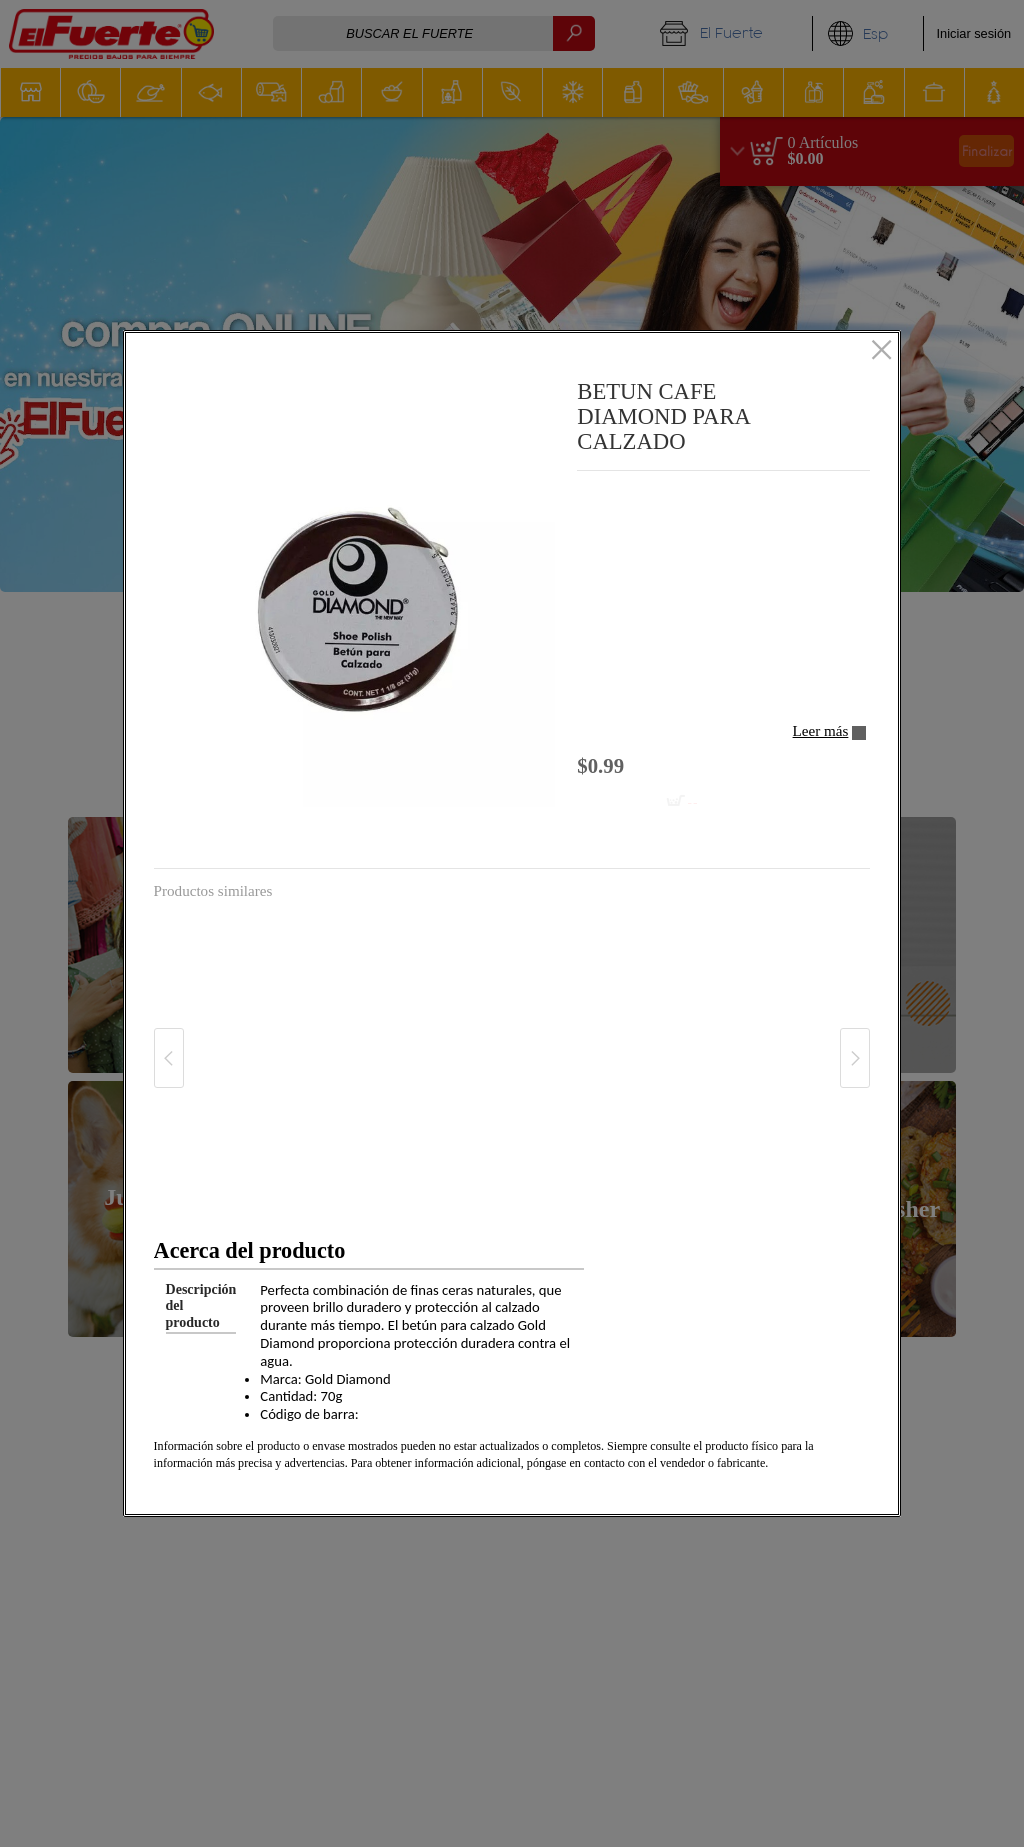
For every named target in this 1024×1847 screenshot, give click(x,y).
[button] (358, 609)
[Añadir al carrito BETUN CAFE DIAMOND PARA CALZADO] (643, 802)
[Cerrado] (881, 351)
